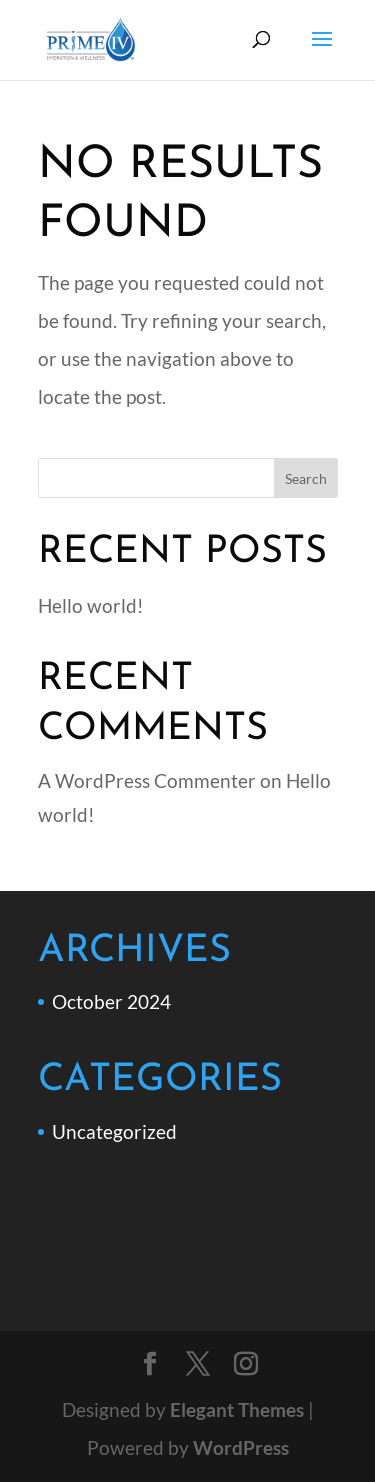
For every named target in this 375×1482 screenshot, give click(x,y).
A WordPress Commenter (147, 780)
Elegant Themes (237, 1409)
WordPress (241, 1447)
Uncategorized (114, 1131)
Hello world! (91, 605)
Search (306, 478)
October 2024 (111, 1001)
